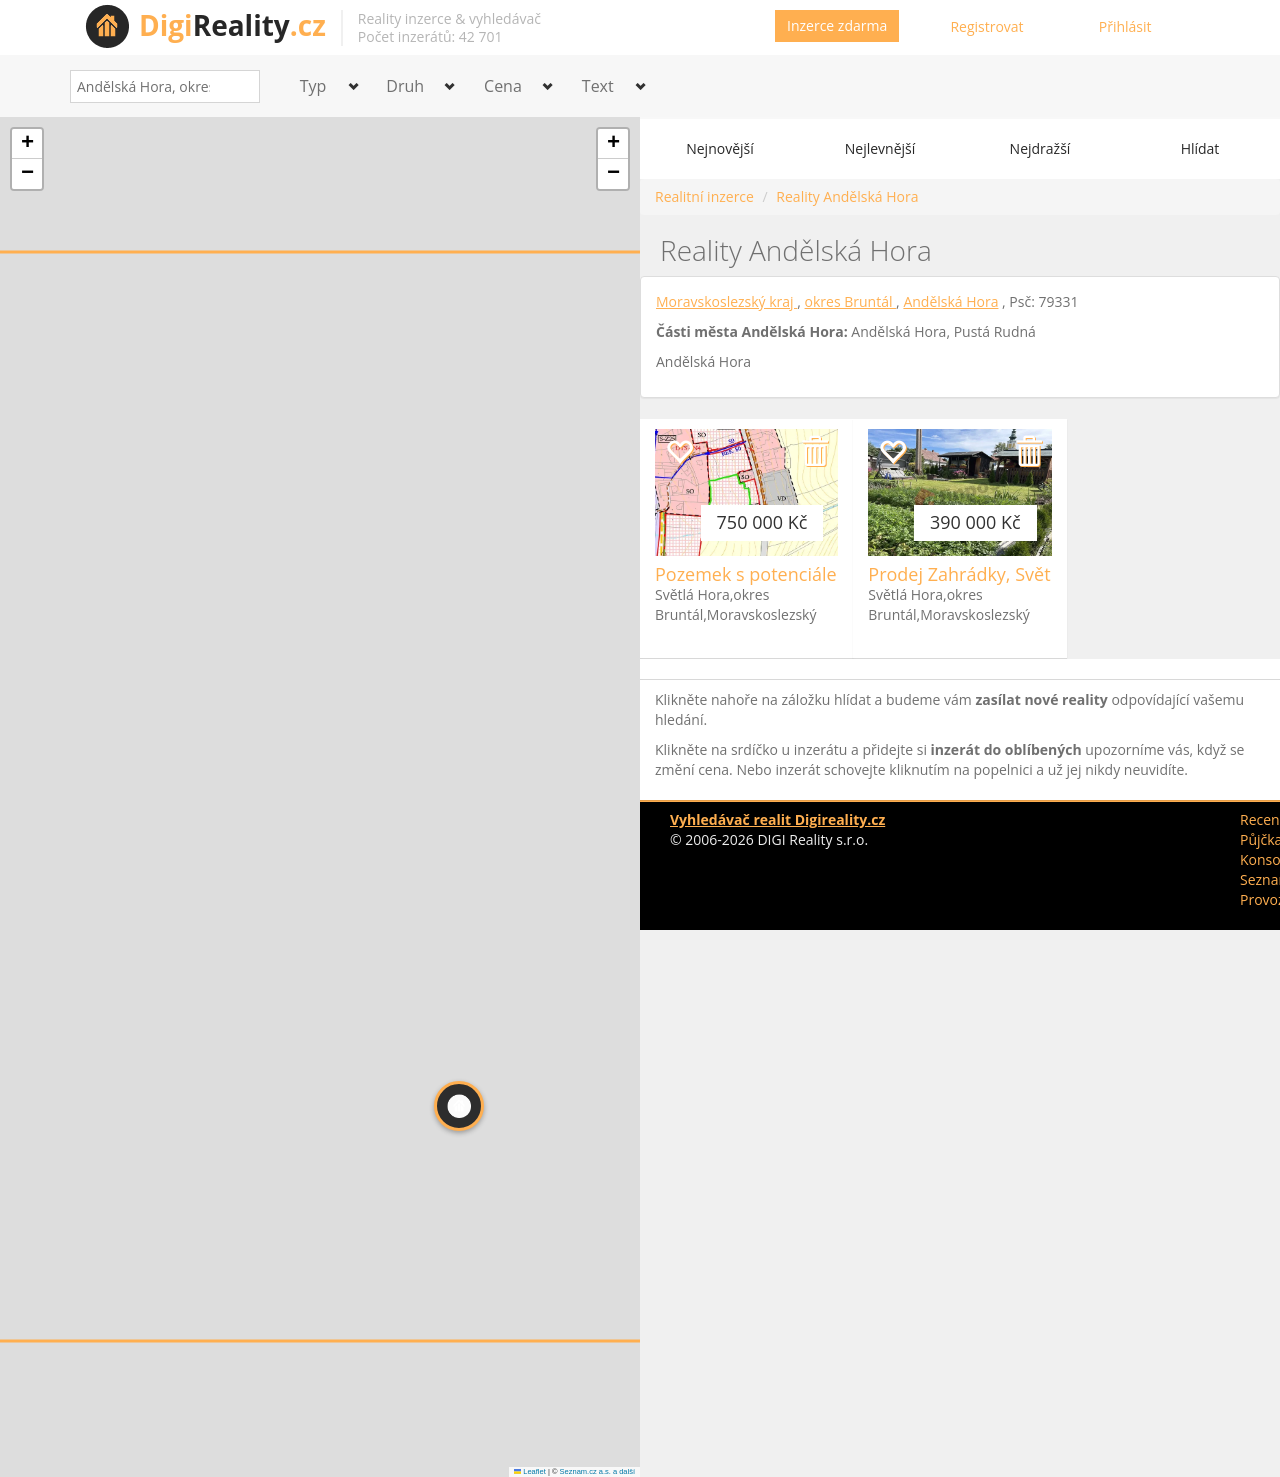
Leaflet (530, 1471)
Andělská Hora (950, 301)
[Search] (237, 86)
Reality (232, 25)
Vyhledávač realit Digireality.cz (777, 819)
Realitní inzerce (704, 196)
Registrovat (986, 26)
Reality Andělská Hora (847, 196)
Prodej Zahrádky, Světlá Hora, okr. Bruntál (1043, 574)
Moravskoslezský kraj (726, 301)
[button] (459, 1106)
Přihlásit (1125, 26)
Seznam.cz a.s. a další (597, 1471)
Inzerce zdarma (837, 25)
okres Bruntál (851, 301)
